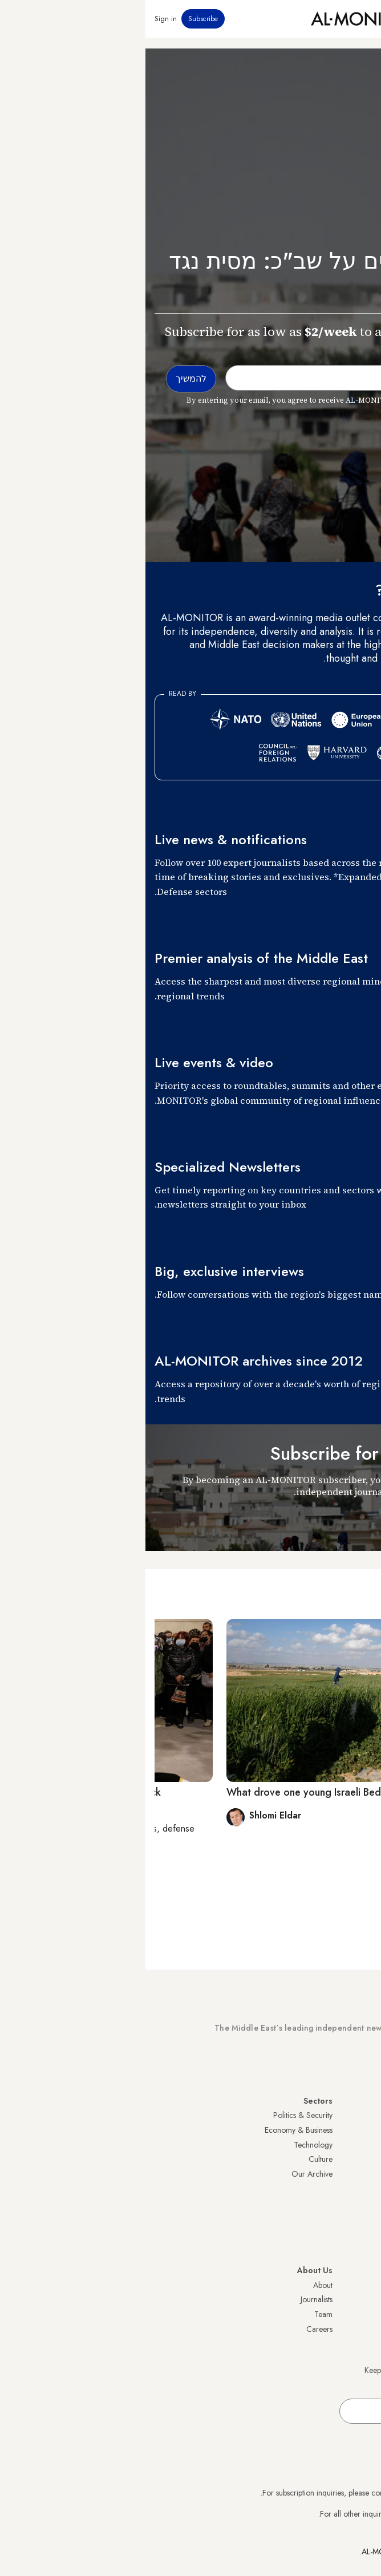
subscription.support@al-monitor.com (312, 2492)
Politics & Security (157, 2115)
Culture (175, 2159)
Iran (365, 2144)
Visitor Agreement (342, 2285)
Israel (363, 2174)
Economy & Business (153, 2130)
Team (178, 2314)
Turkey (361, 2115)
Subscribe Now (332, 2060)
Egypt (363, 2203)
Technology (167, 2144)
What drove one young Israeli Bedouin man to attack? (203, 1792)
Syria (363, 2247)
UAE (365, 2159)
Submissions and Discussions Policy (314, 2329)
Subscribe (57, 19)
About (177, 2285)
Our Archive (166, 2174)
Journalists (171, 2299)
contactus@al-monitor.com (328, 2514)
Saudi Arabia (350, 2130)
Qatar (362, 2217)
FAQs (363, 2314)
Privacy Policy (349, 2299)
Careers (174, 2329)
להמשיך (347, 1519)
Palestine (357, 2188)
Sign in (20, 19)
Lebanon (358, 2232)
